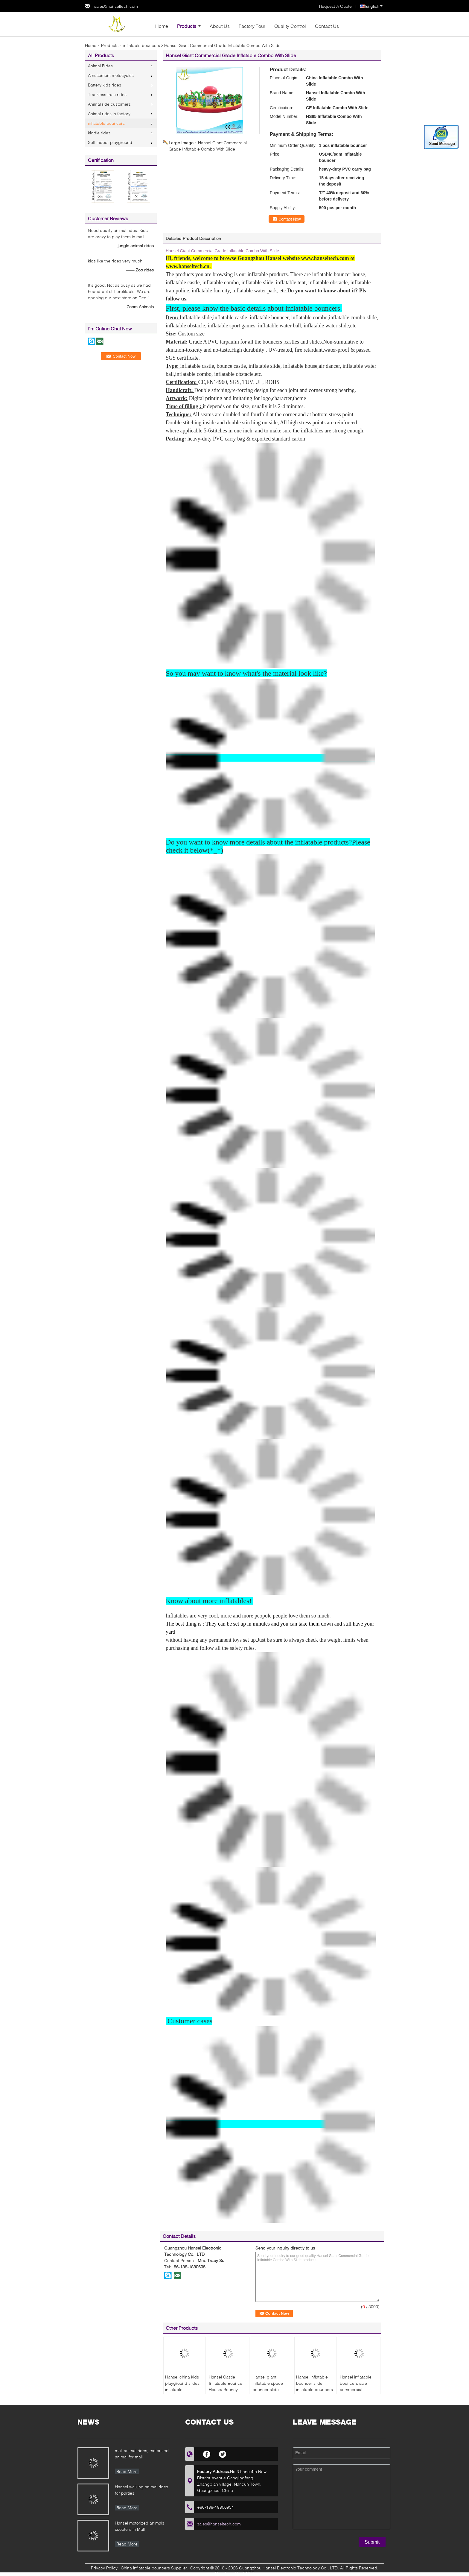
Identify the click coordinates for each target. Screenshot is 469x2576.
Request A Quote (335, 6)
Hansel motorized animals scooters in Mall (139, 2526)
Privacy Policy (104, 2567)
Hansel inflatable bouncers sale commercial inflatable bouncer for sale (357, 2389)
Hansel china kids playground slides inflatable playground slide (182, 2386)
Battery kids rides (104, 84)
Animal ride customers (109, 104)
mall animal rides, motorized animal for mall (142, 2453)
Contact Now (289, 219)
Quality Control (290, 26)
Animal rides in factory (109, 113)
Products (186, 26)
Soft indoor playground (110, 142)
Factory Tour (252, 26)
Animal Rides (100, 65)
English (374, 6)
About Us (220, 26)
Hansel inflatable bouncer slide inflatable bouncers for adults (314, 2386)
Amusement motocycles (111, 75)
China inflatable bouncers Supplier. (155, 2567)
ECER (248, 2573)
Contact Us (327, 26)
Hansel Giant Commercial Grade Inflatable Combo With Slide (222, 250)
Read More (127, 2471)
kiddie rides (99, 132)
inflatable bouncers (141, 45)
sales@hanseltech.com (116, 6)
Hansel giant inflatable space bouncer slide (267, 2383)
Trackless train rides (107, 94)
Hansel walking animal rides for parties (141, 2490)
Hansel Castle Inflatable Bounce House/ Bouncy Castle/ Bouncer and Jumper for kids (228, 2389)
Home (161, 26)
